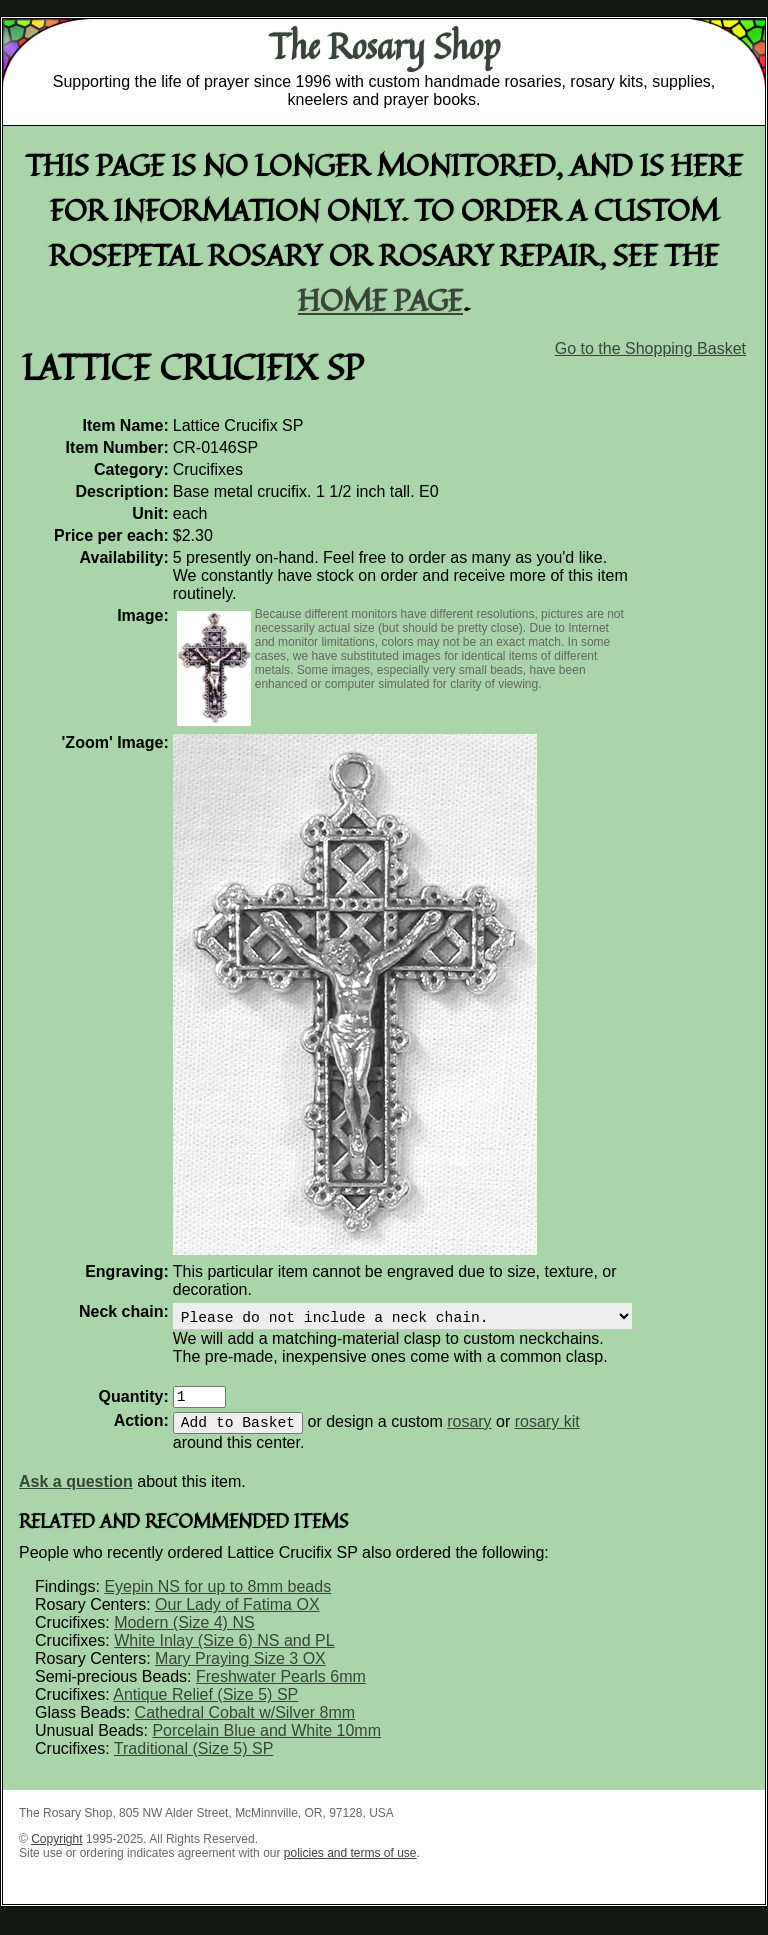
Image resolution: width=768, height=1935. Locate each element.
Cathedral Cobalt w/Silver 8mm (245, 1724)
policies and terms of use (350, 1865)
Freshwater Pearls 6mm (281, 1688)
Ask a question (76, 1493)
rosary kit (547, 1433)
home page (380, 299)
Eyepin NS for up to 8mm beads (217, 1598)
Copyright (56, 1851)
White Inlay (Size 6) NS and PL (224, 1652)
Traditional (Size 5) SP (193, 1760)
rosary (469, 1433)
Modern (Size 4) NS (184, 1634)
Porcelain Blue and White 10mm (266, 1742)
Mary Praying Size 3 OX (240, 1670)
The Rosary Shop (384, 46)
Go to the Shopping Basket (650, 348)
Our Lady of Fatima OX (237, 1616)
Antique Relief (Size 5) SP (205, 1706)
